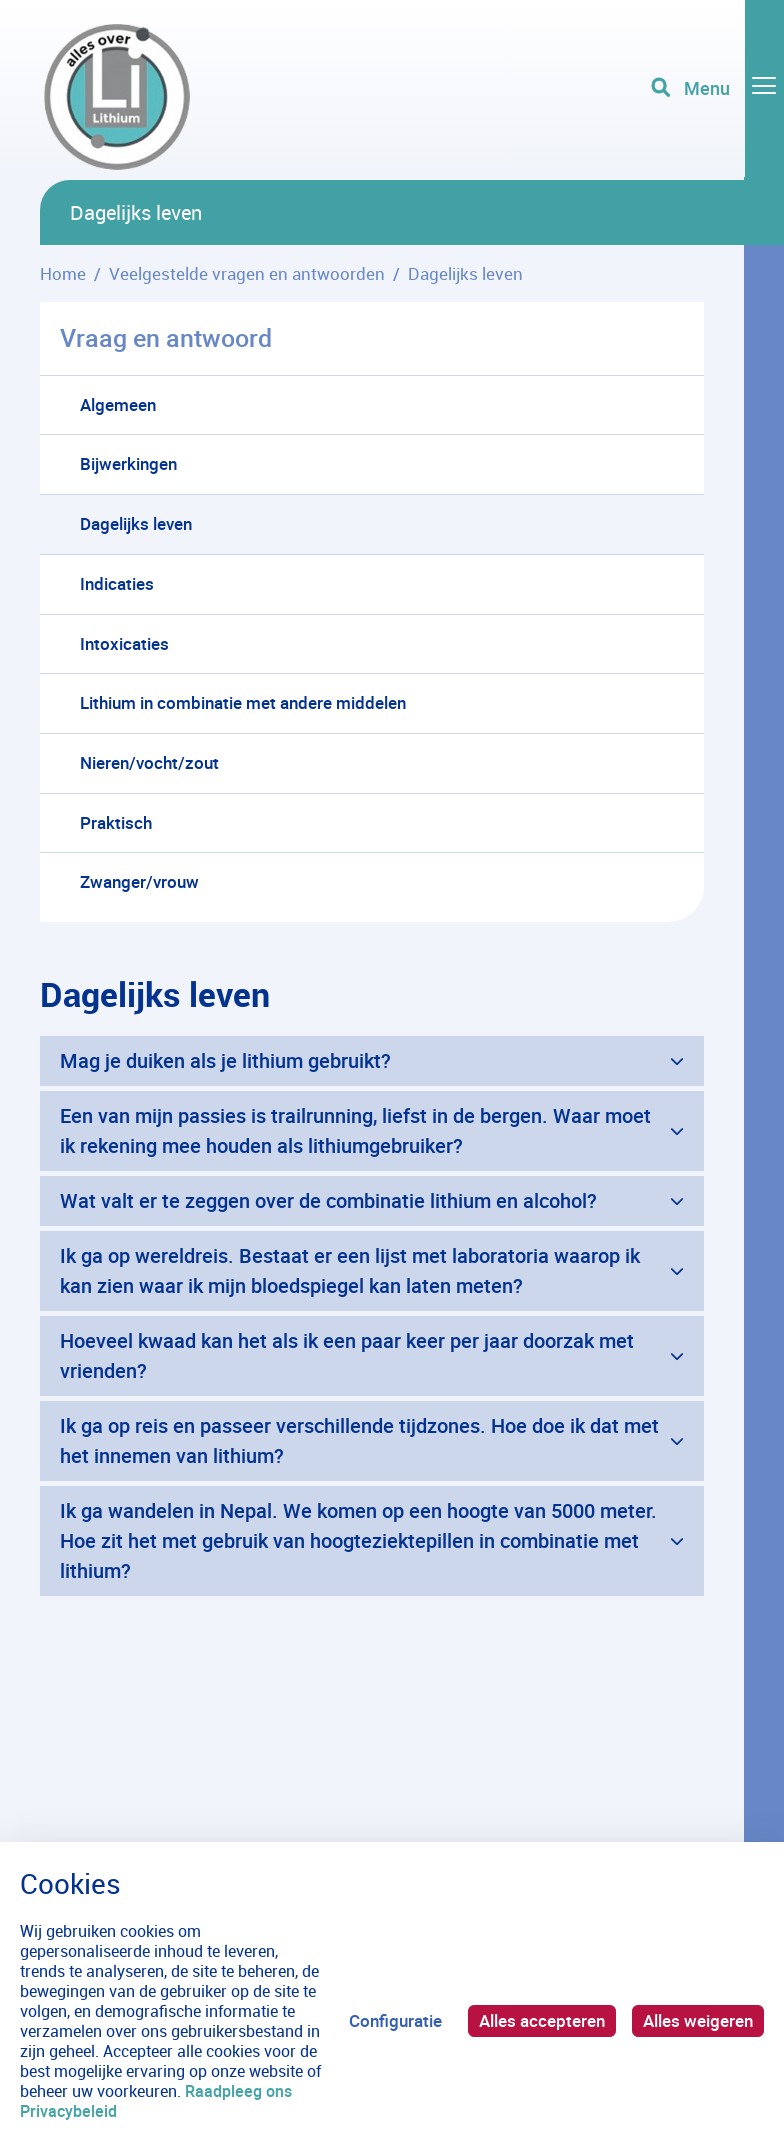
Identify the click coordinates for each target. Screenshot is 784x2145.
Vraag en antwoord (166, 337)
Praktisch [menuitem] (116, 822)
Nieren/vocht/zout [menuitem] (149, 762)
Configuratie (395, 2020)
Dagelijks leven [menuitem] (136, 523)
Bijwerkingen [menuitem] (128, 463)
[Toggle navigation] (717, 90)
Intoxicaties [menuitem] (124, 643)
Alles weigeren (698, 2020)
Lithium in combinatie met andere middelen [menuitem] (243, 702)
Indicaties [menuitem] (117, 583)
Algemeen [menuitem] (118, 404)
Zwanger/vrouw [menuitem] (139, 881)
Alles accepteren (542, 2020)
